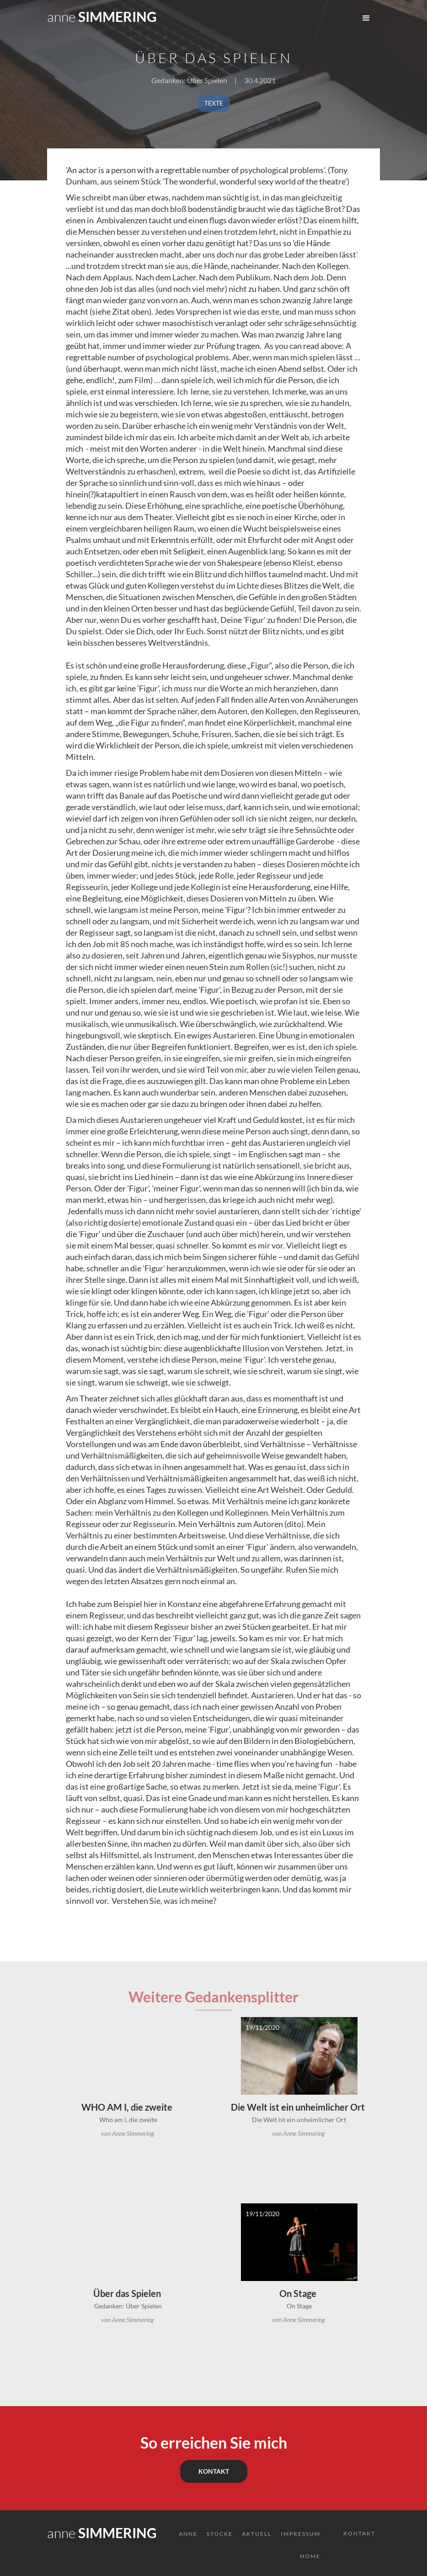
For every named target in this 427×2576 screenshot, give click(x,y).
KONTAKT (213, 2471)
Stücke (220, 2533)
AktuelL (257, 2533)
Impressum (300, 2533)
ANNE (188, 2533)
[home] (102, 14)
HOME (310, 2556)
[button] (366, 18)
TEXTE (213, 103)
